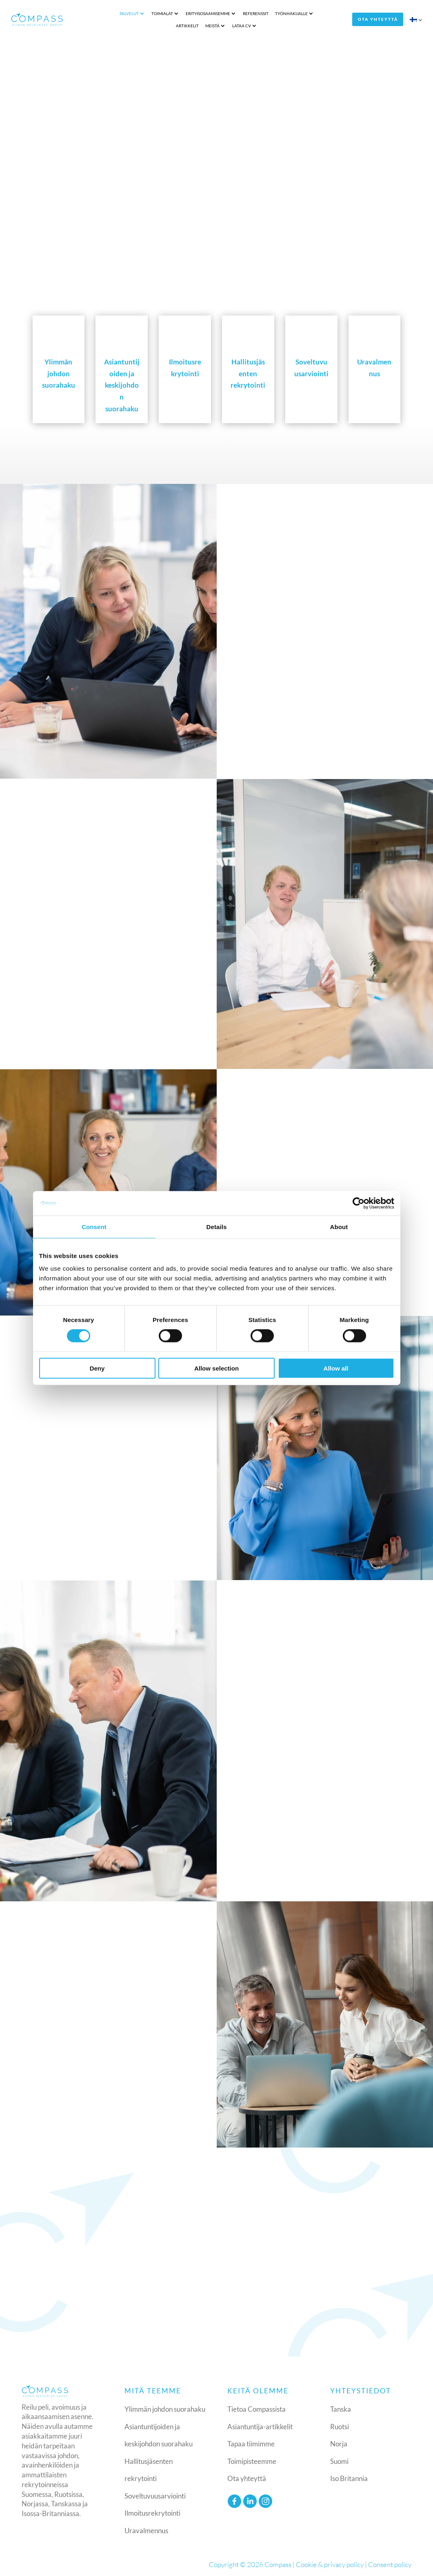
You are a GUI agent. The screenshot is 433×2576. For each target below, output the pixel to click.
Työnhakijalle (262, 12)
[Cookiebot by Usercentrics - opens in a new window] (358, 1203)
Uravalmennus (146, 2529)
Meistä (328, 12)
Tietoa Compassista (256, 2408)
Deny (97, 1368)
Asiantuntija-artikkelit (260, 2425)
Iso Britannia (349, 2477)
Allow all (336, 1368)
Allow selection (216, 1368)
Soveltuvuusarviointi (155, 2494)
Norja (338, 2442)
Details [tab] (217, 1226)
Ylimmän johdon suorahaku (164, 2408)
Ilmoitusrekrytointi (152, 2512)
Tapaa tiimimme (251, 2442)
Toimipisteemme (251, 2459)
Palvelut (100, 12)
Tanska (340, 2408)
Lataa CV (213, 24)
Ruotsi (339, 2425)
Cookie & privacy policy (330, 2563)
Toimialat (133, 12)
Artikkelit (303, 12)
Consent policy (389, 2563)
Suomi (339, 2459)
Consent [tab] (94, 1226)
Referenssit (227, 12)
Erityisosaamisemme (179, 12)
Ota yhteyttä (381, 19)
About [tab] (339, 1226)
